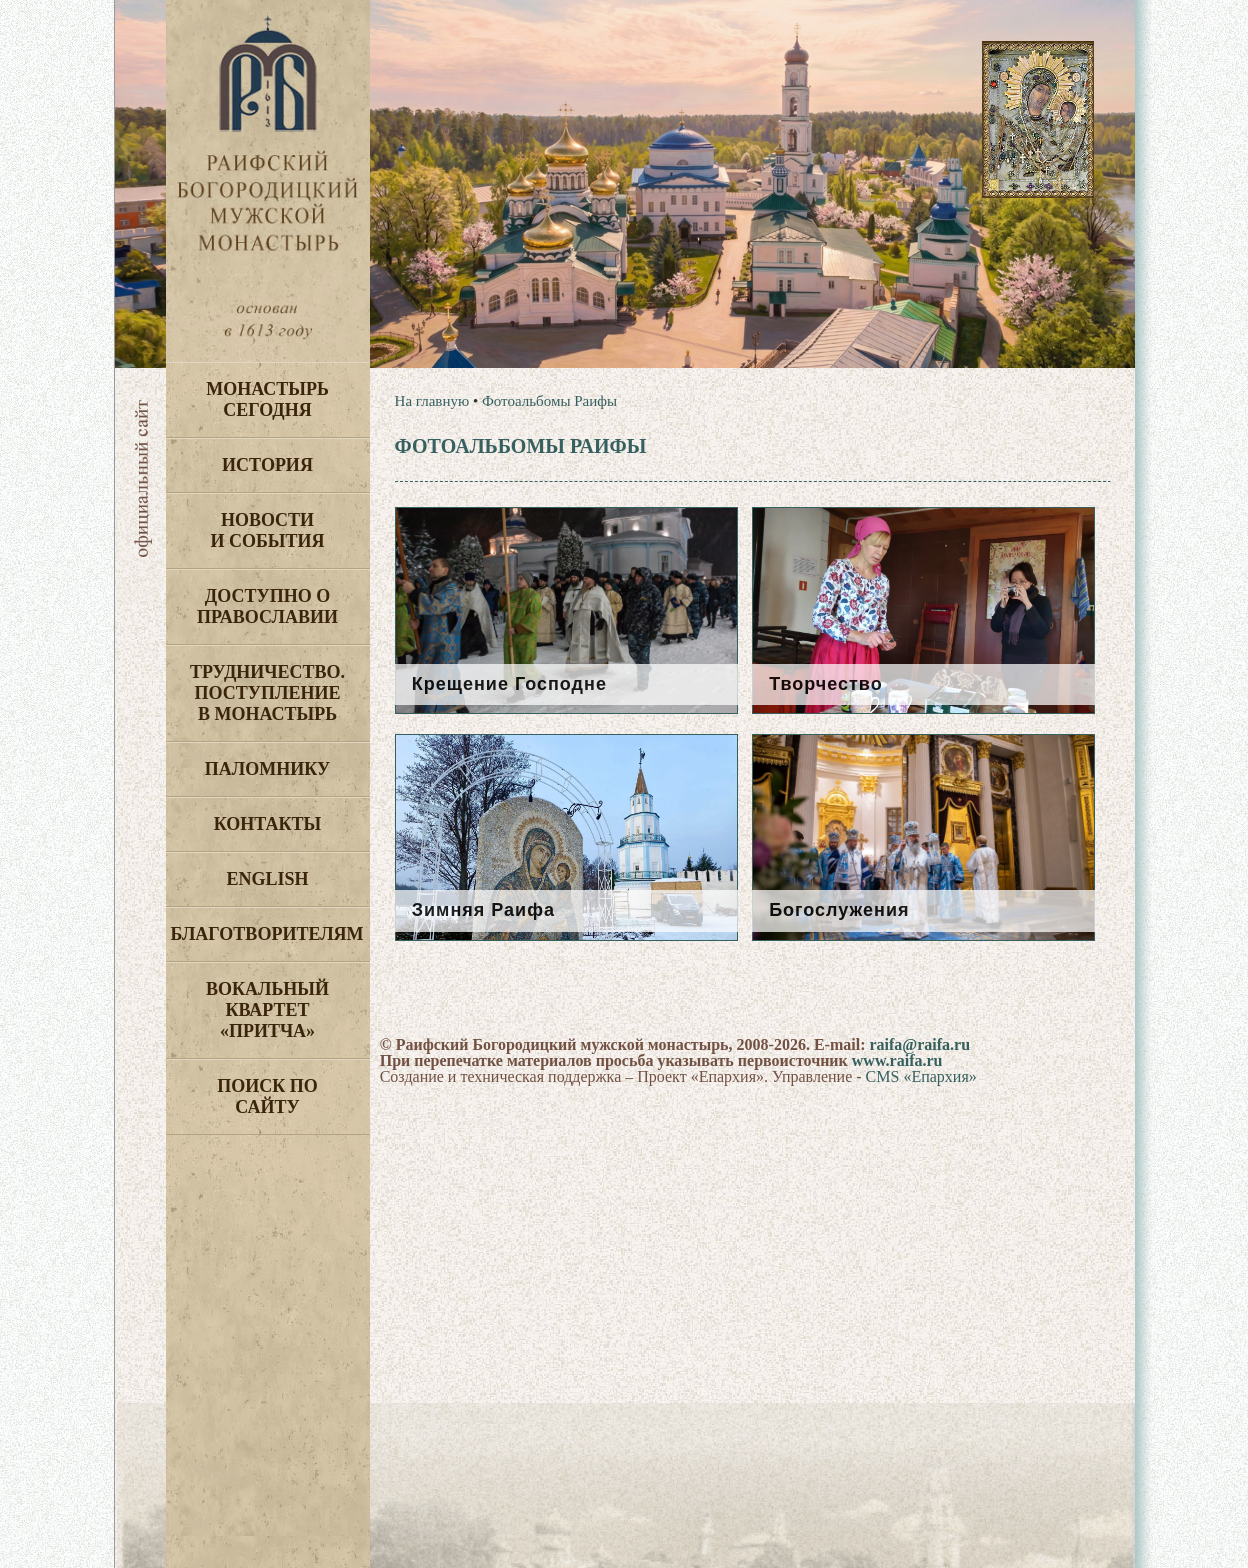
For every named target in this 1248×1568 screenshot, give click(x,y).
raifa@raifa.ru (919, 1044)
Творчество (826, 684)
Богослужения (839, 910)
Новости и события (267, 530)
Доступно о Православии (267, 606)
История (267, 465)
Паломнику (267, 769)
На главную (432, 401)
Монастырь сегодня (267, 399)
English (267, 879)
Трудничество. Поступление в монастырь (267, 693)
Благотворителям (267, 934)
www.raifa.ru (897, 1060)
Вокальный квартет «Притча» (267, 1010)
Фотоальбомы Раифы (549, 401)
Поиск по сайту (267, 1096)
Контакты (267, 824)
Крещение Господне (509, 684)
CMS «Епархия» (921, 1076)
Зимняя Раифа (483, 910)
